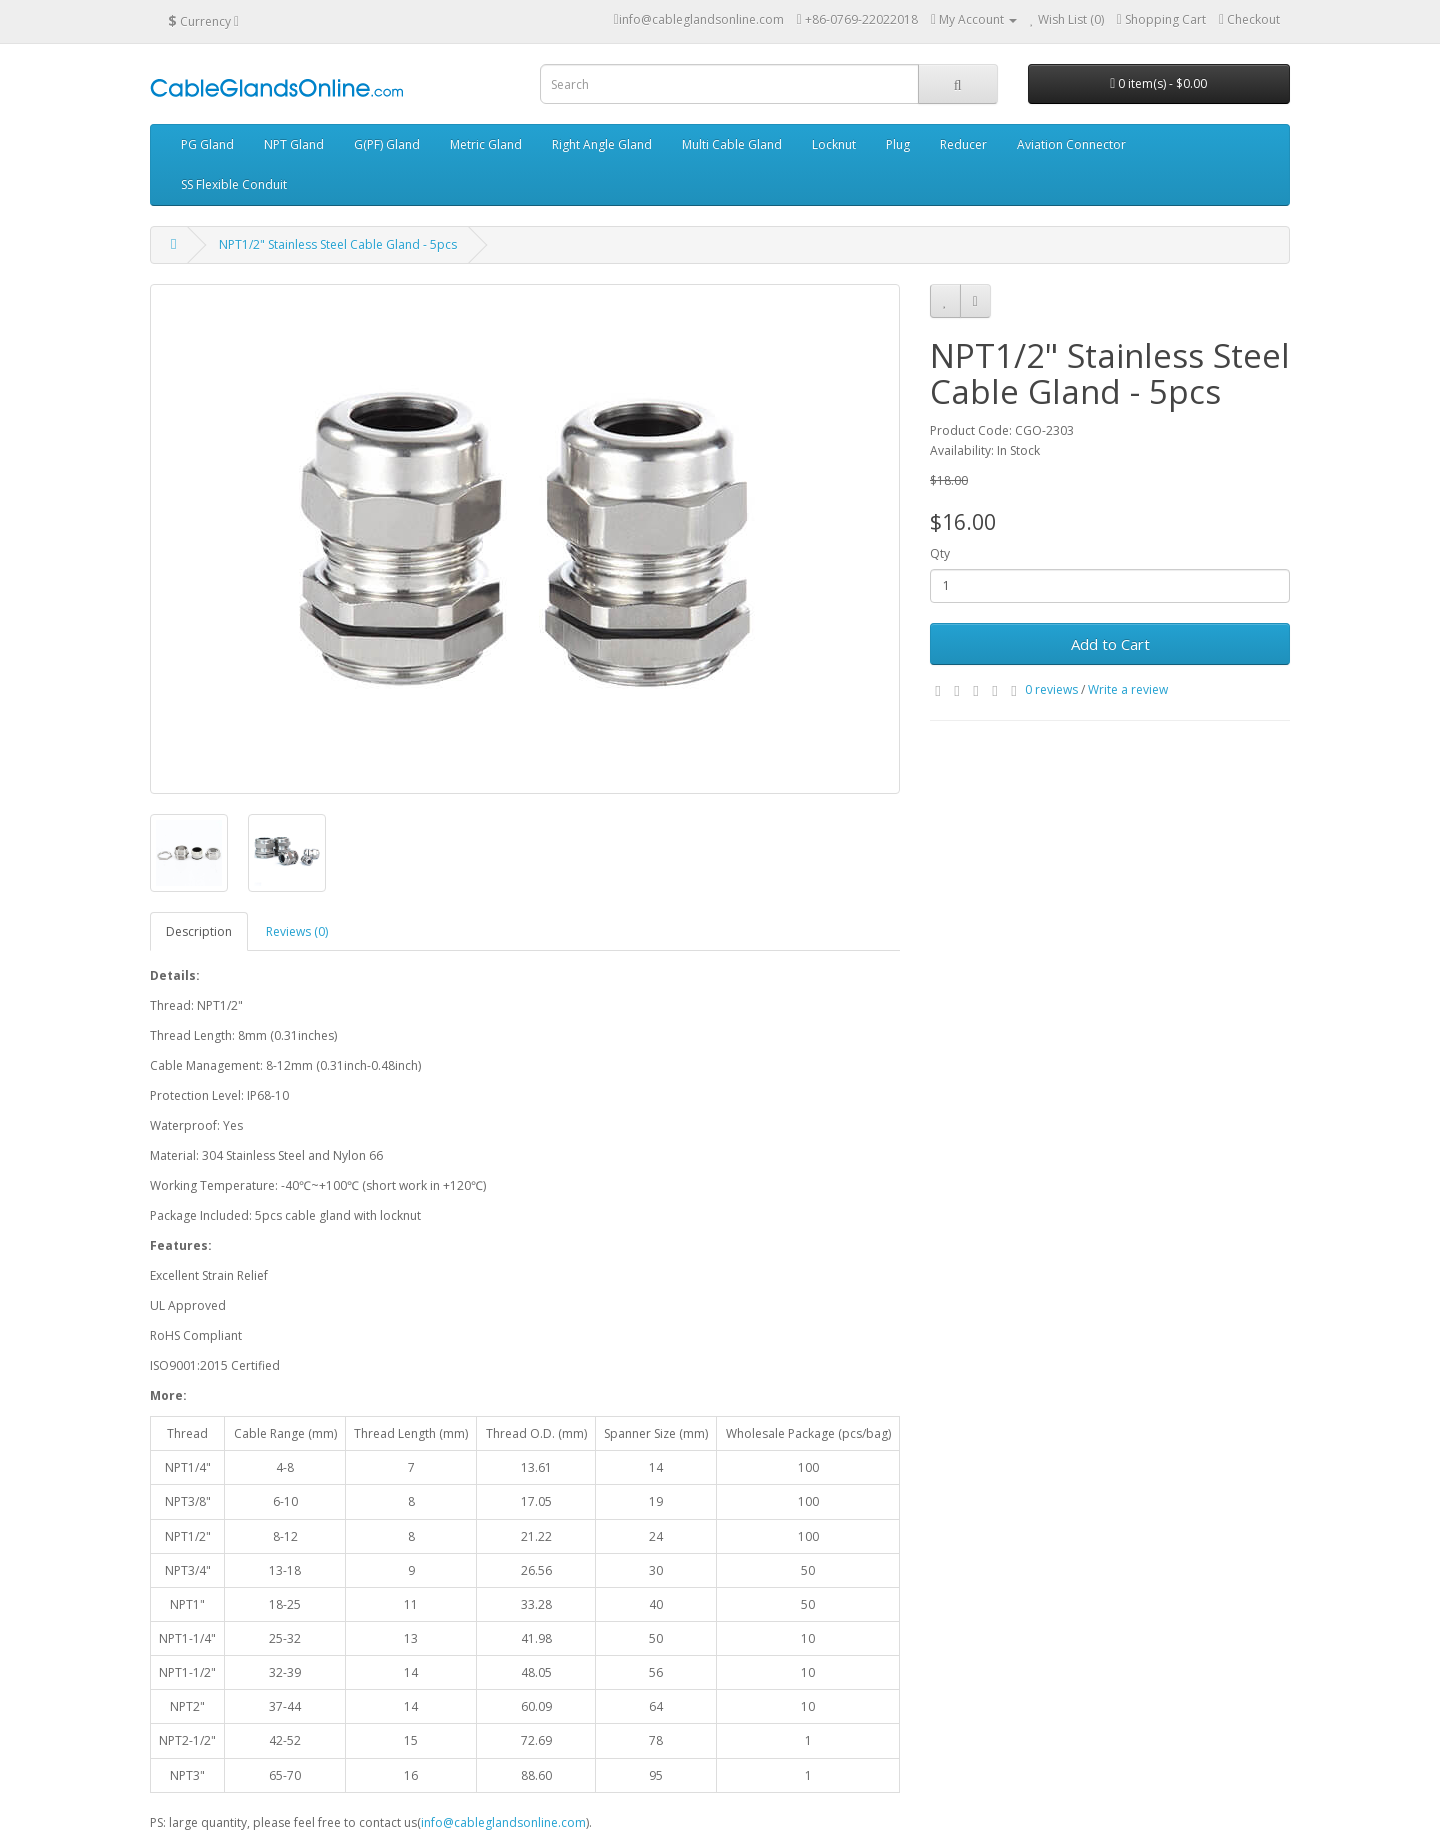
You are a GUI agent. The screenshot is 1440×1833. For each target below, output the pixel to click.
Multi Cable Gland (732, 144)
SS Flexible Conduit (234, 184)
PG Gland (207, 144)
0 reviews (1051, 689)
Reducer (963, 144)
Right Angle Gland (602, 144)
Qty (940, 553)
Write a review (1128, 689)
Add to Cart (1110, 644)
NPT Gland (294, 144)
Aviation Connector (1071, 144)
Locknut (834, 144)
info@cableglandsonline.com (503, 1822)
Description (199, 931)
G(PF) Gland (387, 144)
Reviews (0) (297, 931)
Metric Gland (486, 144)
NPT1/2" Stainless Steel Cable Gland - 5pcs (338, 244)
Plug (898, 144)
